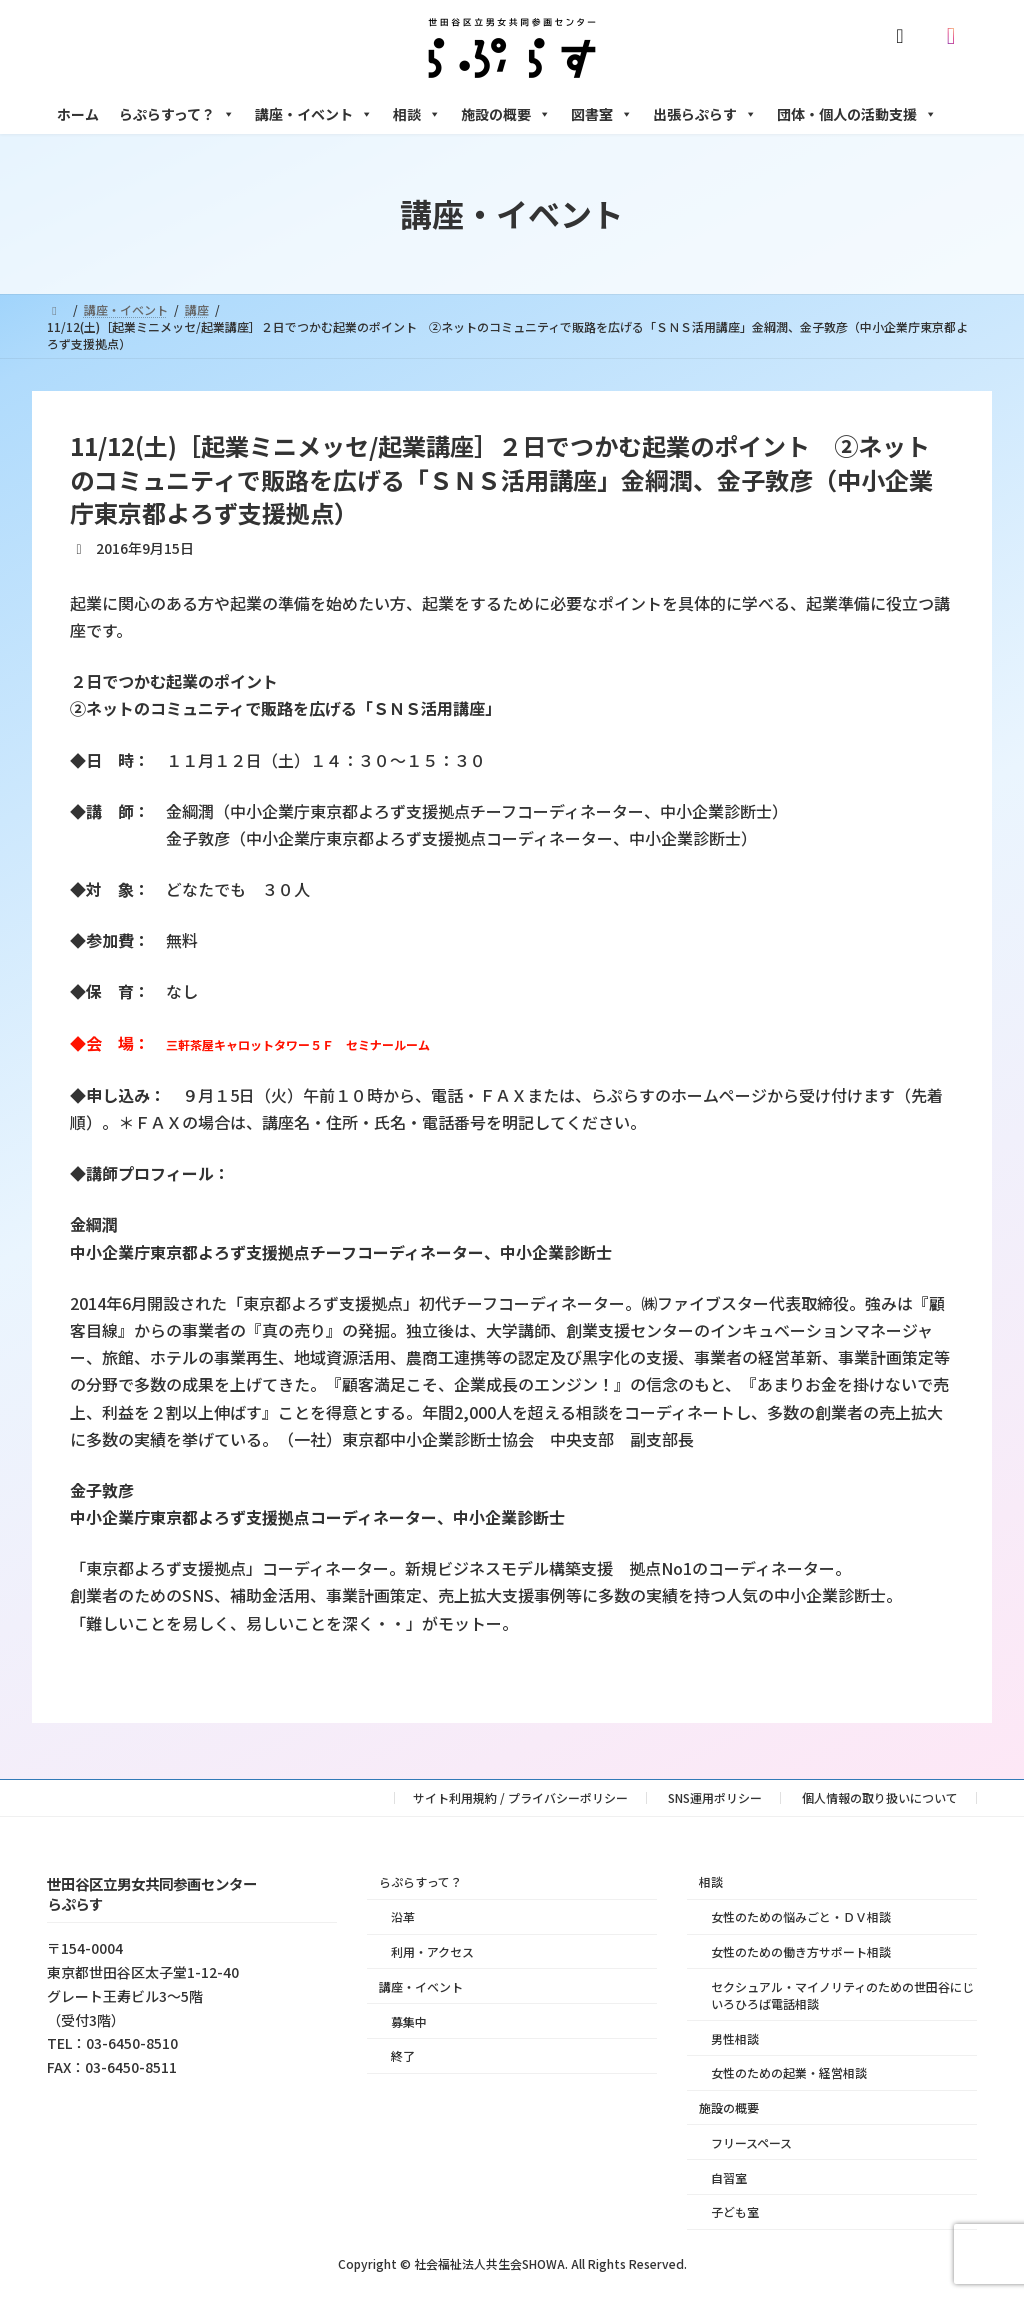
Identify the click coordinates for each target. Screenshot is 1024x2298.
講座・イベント (314, 114)
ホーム (78, 114)
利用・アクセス (432, 1951)
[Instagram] (956, 36)
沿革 (403, 1916)
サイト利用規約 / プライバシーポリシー (520, 1797)
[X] (904, 36)
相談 (417, 114)
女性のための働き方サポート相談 (801, 1951)
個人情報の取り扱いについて (880, 1797)
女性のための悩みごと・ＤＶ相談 (801, 1916)
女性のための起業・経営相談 (789, 2073)
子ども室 (735, 2212)
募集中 (409, 2021)
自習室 (729, 2177)
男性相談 (735, 2038)
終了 (403, 2056)
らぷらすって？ (177, 114)
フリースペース (751, 2142)
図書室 (602, 114)
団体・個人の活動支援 (857, 114)
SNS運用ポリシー (715, 1797)
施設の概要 (506, 114)
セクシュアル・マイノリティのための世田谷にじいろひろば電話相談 (842, 1995)
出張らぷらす (705, 114)
